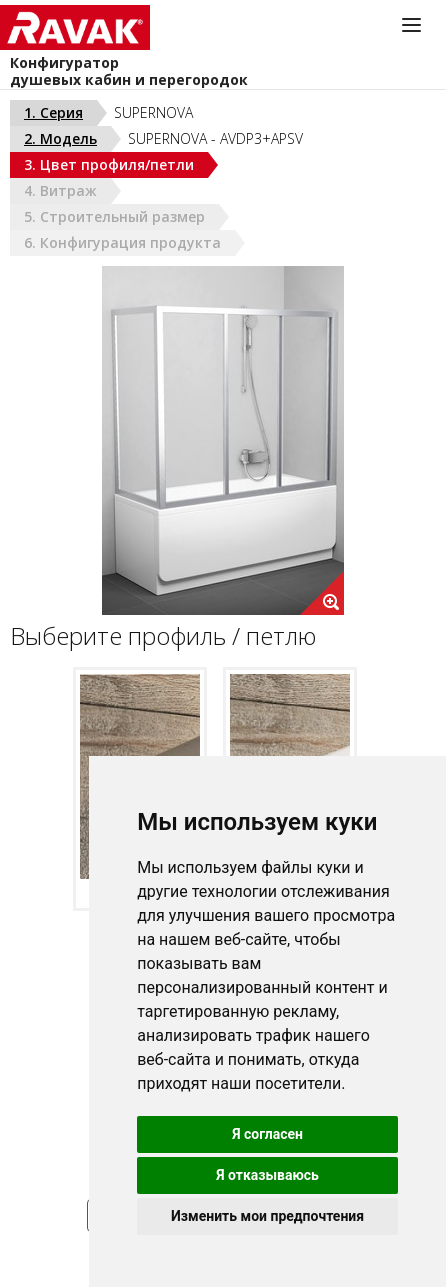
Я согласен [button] (267, 1134)
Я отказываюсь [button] (267, 1175)
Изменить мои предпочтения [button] (267, 1216)
